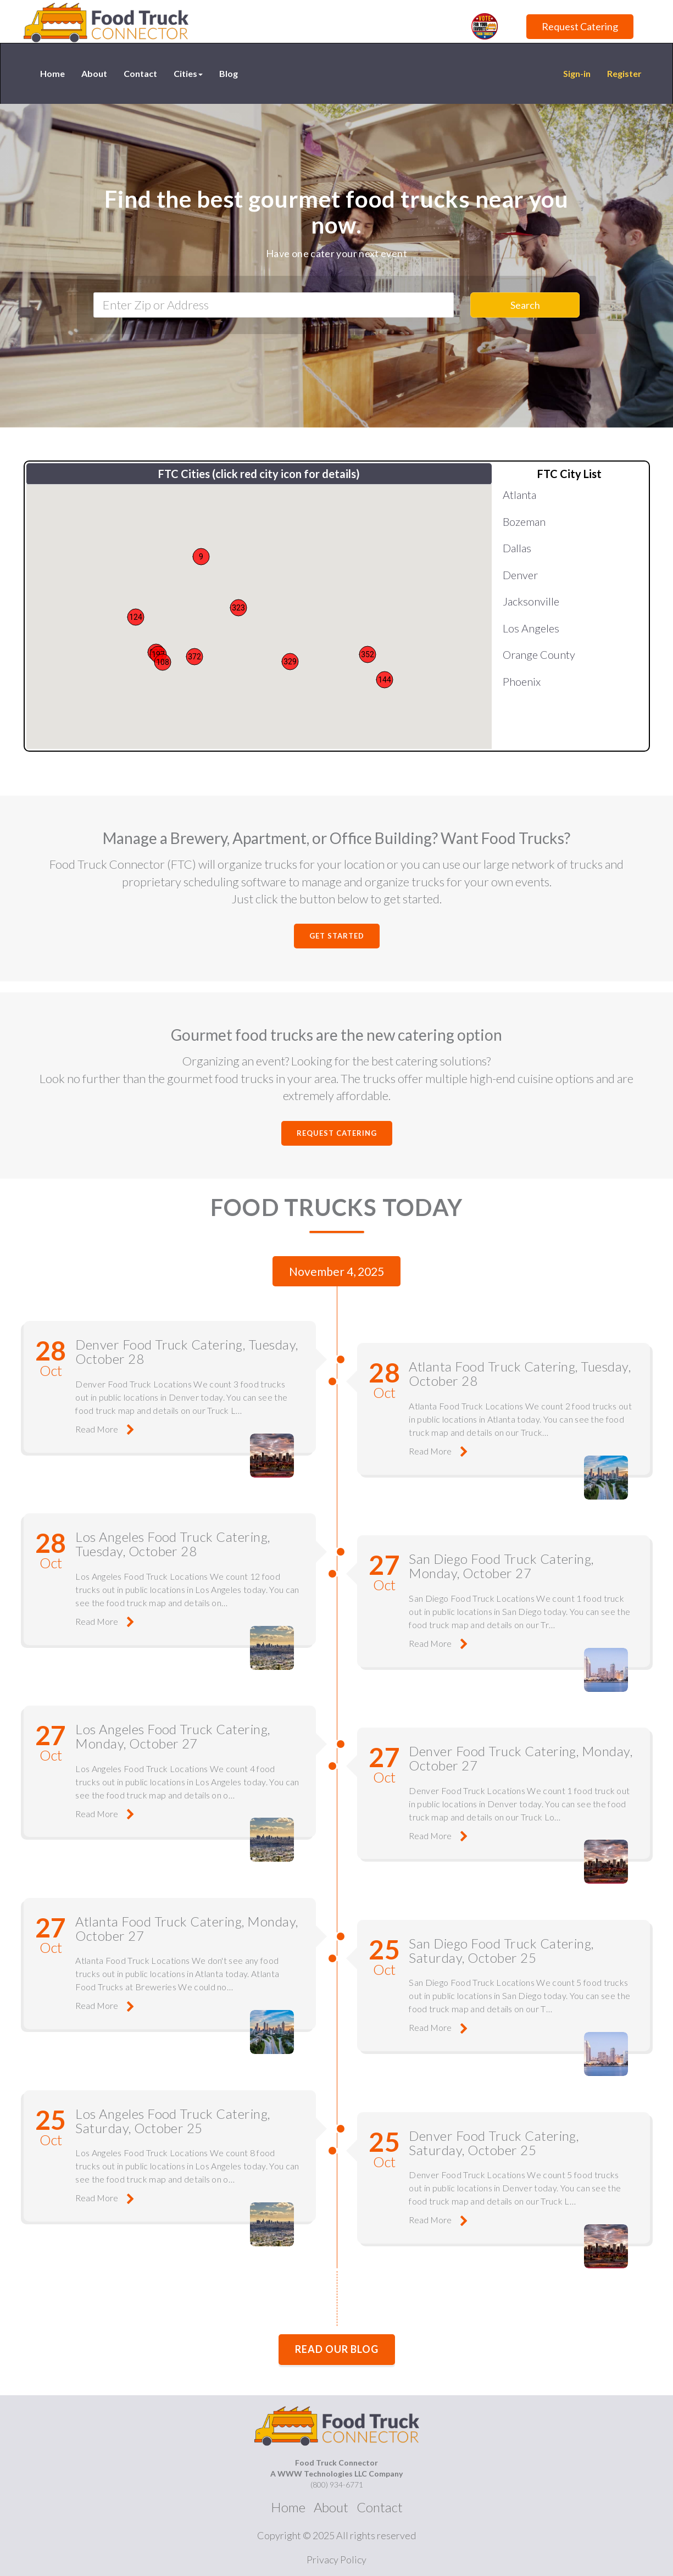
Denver (520, 574)
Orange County (539, 654)
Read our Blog (337, 2337)
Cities (188, 73)
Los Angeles (531, 628)
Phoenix (522, 681)
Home (52, 73)
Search (525, 305)
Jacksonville (531, 601)
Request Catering (580, 26)
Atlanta (519, 494)
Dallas (517, 547)
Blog (228, 73)
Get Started (336, 935)
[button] (367, 654)
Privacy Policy (336, 2547)
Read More (100, 1426)
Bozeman (524, 521)
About (94, 73)
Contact (140, 73)
